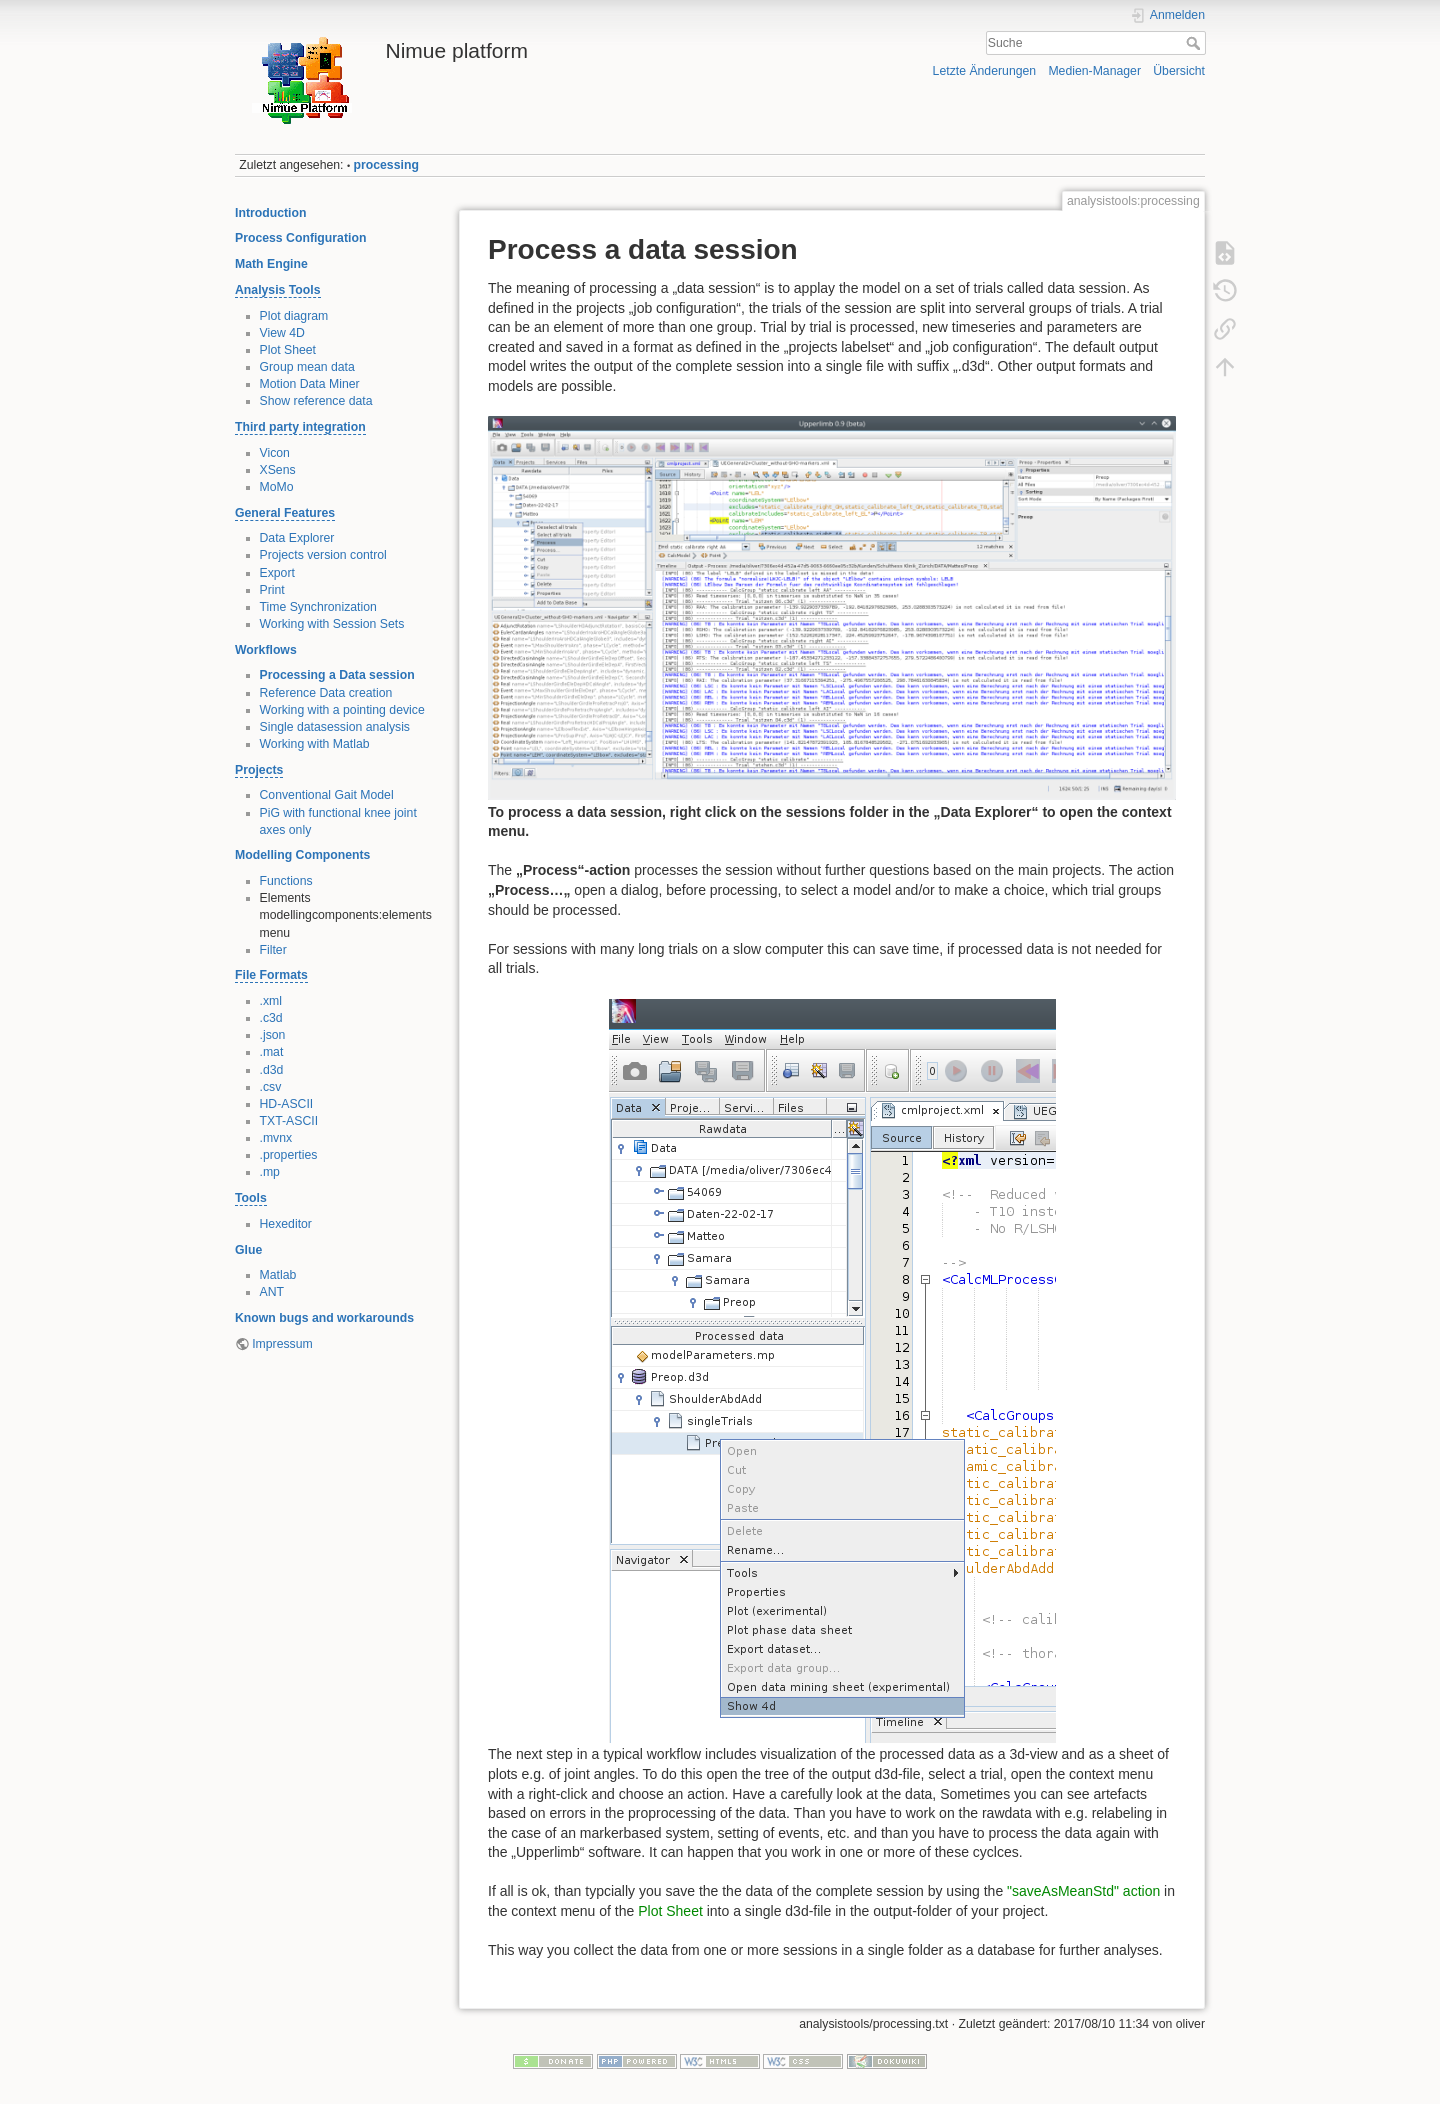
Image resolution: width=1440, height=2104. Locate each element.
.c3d (271, 1018)
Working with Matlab (315, 744)
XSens (278, 470)
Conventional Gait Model (327, 795)
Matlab (278, 1275)
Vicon (275, 453)
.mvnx (276, 1138)
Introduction (270, 213)
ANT (272, 1292)
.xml (271, 1001)
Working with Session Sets (332, 624)
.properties (289, 1155)
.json (273, 1035)
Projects (259, 770)
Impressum (282, 1344)
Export (277, 573)
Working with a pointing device (342, 710)
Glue (248, 1250)
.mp (270, 1172)
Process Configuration (300, 238)
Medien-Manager (1094, 71)
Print (272, 590)
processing (386, 165)
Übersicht (1179, 71)
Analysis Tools (278, 290)
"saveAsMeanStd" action (1083, 1891)
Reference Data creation (326, 693)
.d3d (272, 1070)
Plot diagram (294, 316)
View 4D (282, 333)
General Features (285, 513)
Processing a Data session (337, 675)
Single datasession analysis (335, 727)
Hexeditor (286, 1224)
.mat (272, 1052)
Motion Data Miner (310, 384)
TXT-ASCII (289, 1121)
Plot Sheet (288, 350)
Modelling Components (302, 855)
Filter (273, 950)
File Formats (271, 975)
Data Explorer (297, 538)
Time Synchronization (318, 607)
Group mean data (307, 367)
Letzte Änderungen (985, 71)
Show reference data (316, 401)
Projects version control (323, 555)
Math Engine (271, 264)
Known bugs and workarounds (324, 1318)
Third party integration (300, 427)
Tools (251, 1198)
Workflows (266, 650)
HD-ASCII (287, 1104)
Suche (1195, 43)
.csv (271, 1087)
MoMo (277, 487)
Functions (286, 881)
